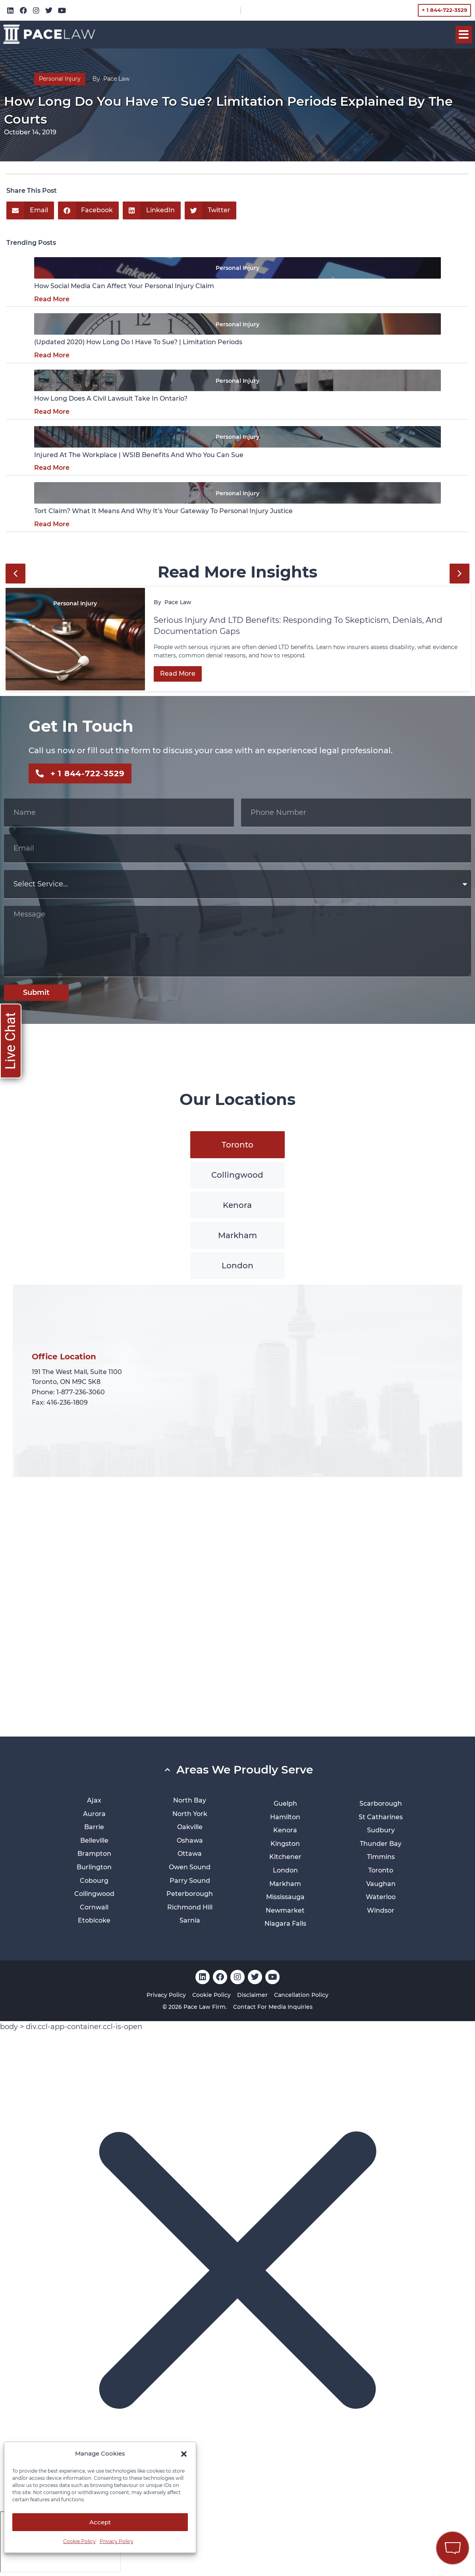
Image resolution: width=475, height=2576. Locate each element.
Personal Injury (60, 78)
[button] (184, 2454)
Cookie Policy (79, 2541)
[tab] (237, 1144)
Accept (100, 2522)
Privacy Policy (116, 2541)
